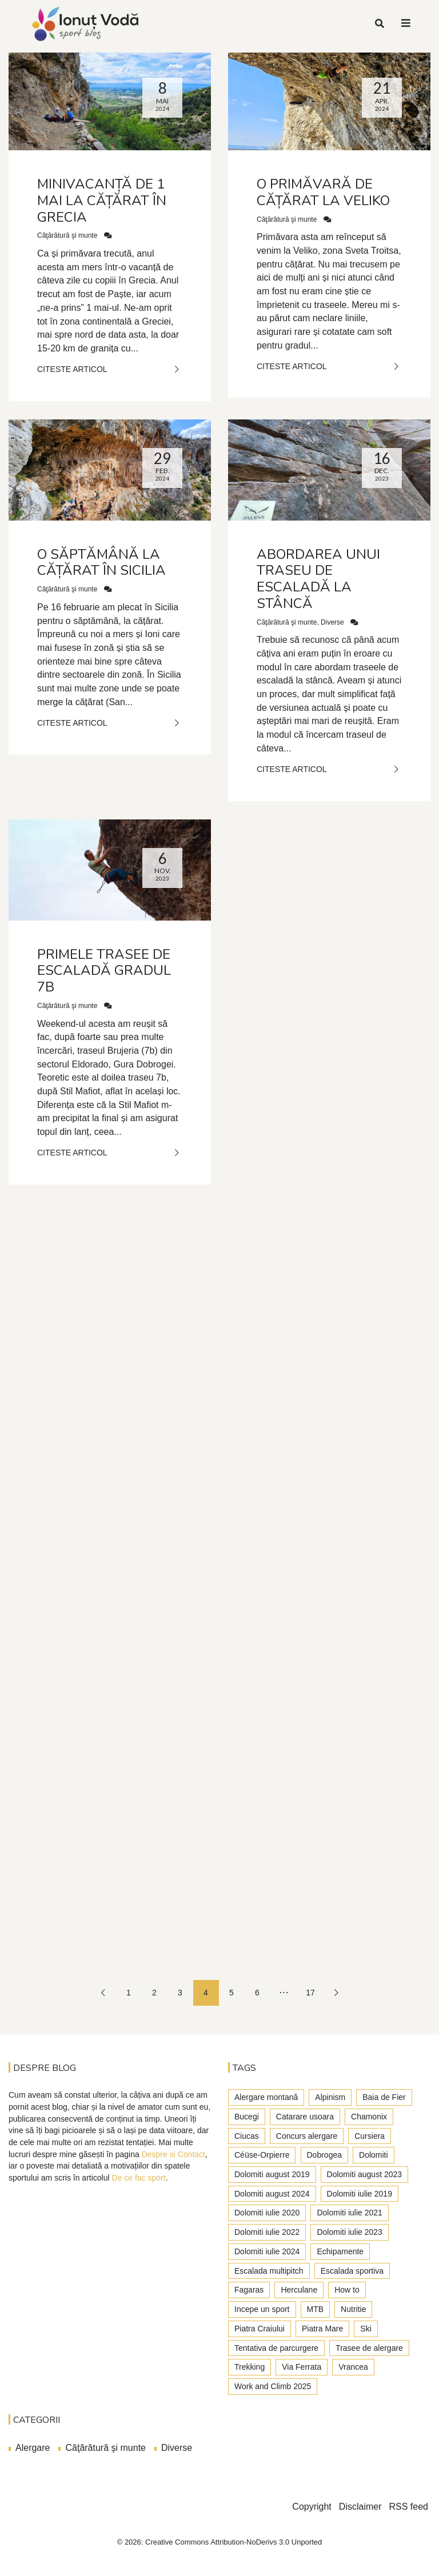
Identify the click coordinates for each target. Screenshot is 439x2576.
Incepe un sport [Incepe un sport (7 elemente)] (262, 2309)
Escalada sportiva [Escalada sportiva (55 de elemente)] (352, 2270)
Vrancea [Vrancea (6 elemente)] (353, 2366)
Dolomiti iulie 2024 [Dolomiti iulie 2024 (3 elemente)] (267, 2251)
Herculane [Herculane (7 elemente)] (299, 2289)
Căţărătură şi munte (67, 235)
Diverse (332, 622)
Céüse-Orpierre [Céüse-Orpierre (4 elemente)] (261, 2154)
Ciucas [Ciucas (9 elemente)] (246, 2136)
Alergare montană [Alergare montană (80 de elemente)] (266, 2097)
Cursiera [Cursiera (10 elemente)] (369, 2136)
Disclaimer (360, 2506)
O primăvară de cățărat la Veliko (323, 192)
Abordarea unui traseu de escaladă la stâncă (318, 579)
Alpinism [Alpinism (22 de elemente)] (330, 2097)
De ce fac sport (139, 2177)
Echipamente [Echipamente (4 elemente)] (340, 2251)
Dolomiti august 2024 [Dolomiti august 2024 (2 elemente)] (272, 2193)
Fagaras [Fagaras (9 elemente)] (249, 2289)
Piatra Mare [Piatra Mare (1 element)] (322, 2328)
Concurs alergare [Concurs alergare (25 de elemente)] (306, 2136)
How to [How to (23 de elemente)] (347, 2289)
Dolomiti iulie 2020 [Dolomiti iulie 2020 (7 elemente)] (267, 2212)
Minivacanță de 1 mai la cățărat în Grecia (101, 200)
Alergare (32, 2448)
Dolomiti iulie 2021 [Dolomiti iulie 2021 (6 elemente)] (349, 2212)
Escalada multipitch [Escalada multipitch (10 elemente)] (269, 2270)
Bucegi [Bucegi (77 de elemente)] (246, 2116)
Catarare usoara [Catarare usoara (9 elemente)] (305, 2116)
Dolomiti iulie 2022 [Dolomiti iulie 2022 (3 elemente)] (267, 2232)
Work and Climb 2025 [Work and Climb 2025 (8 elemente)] (272, 2386)
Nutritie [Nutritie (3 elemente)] (353, 2309)
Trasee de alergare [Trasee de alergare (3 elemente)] (369, 2348)
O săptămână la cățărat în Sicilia (101, 562)
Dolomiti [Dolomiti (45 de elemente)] (373, 2154)
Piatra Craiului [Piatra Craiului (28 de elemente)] (259, 2328)
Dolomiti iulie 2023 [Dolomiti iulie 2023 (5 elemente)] (349, 2232)
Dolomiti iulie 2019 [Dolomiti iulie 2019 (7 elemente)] (359, 2193)
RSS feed (408, 2506)
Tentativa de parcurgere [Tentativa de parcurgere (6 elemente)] (276, 2348)
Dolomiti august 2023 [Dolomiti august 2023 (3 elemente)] (364, 2174)
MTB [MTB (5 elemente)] (315, 2309)
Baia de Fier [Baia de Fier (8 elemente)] (383, 2097)
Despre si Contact (173, 2154)
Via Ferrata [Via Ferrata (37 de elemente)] (301, 2366)
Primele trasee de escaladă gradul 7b (104, 971)
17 (310, 1992)
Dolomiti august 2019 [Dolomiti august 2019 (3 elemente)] (272, 2174)
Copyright (311, 2506)
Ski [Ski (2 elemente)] (365, 2328)
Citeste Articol (109, 369)
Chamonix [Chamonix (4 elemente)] (369, 2116)
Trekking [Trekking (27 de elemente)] (249, 2366)
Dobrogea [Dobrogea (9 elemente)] (324, 2154)
